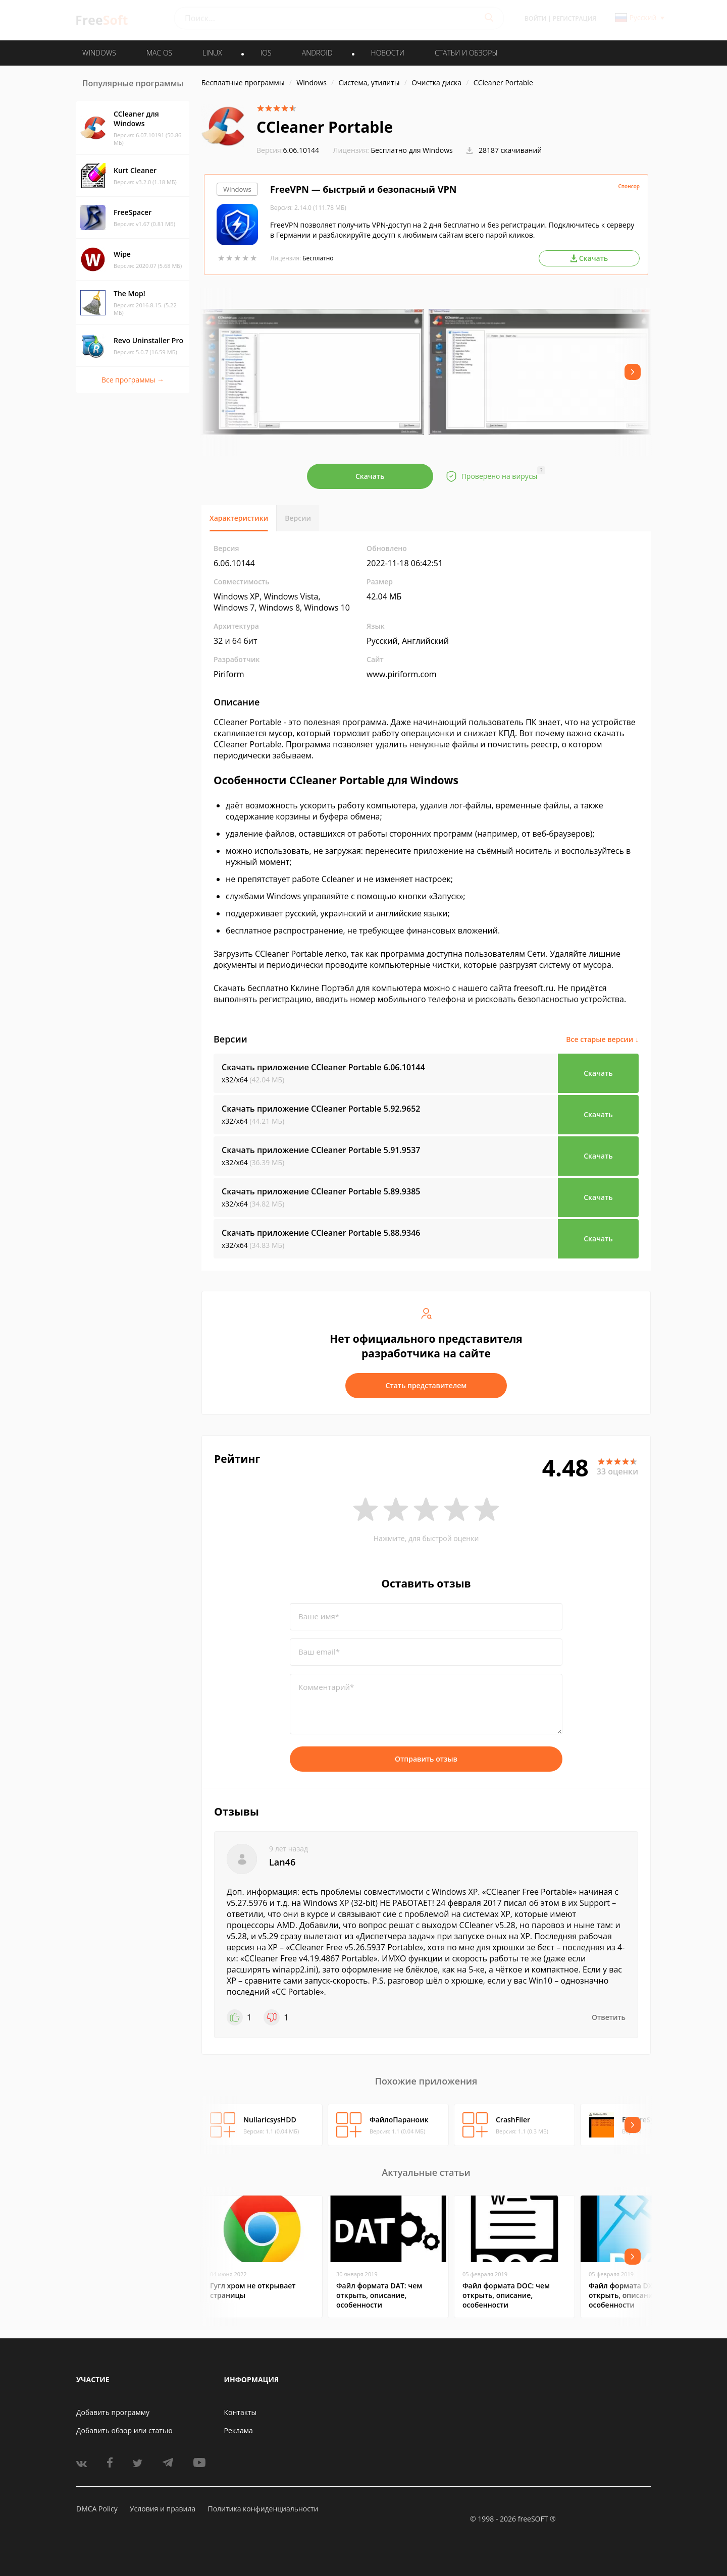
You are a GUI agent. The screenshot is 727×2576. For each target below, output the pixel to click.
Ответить (609, 2017)
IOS (266, 53)
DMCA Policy (97, 2508)
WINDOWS (99, 53)
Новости (387, 53)
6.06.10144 (287, 150)
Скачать (370, 476)
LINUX (212, 53)
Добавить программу (112, 2412)
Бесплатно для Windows (412, 150)
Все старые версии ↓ (602, 1039)
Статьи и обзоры (466, 53)
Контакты (240, 2412)
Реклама (238, 2430)
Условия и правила (162, 2508)
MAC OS (159, 53)
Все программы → (132, 380)
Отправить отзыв (426, 1759)
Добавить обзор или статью (124, 2430)
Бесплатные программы (243, 82)
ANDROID (317, 53)
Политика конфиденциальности (262, 2508)
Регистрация (574, 18)
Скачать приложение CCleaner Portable (323, 1067)
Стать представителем (426, 1385)
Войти (535, 18)
